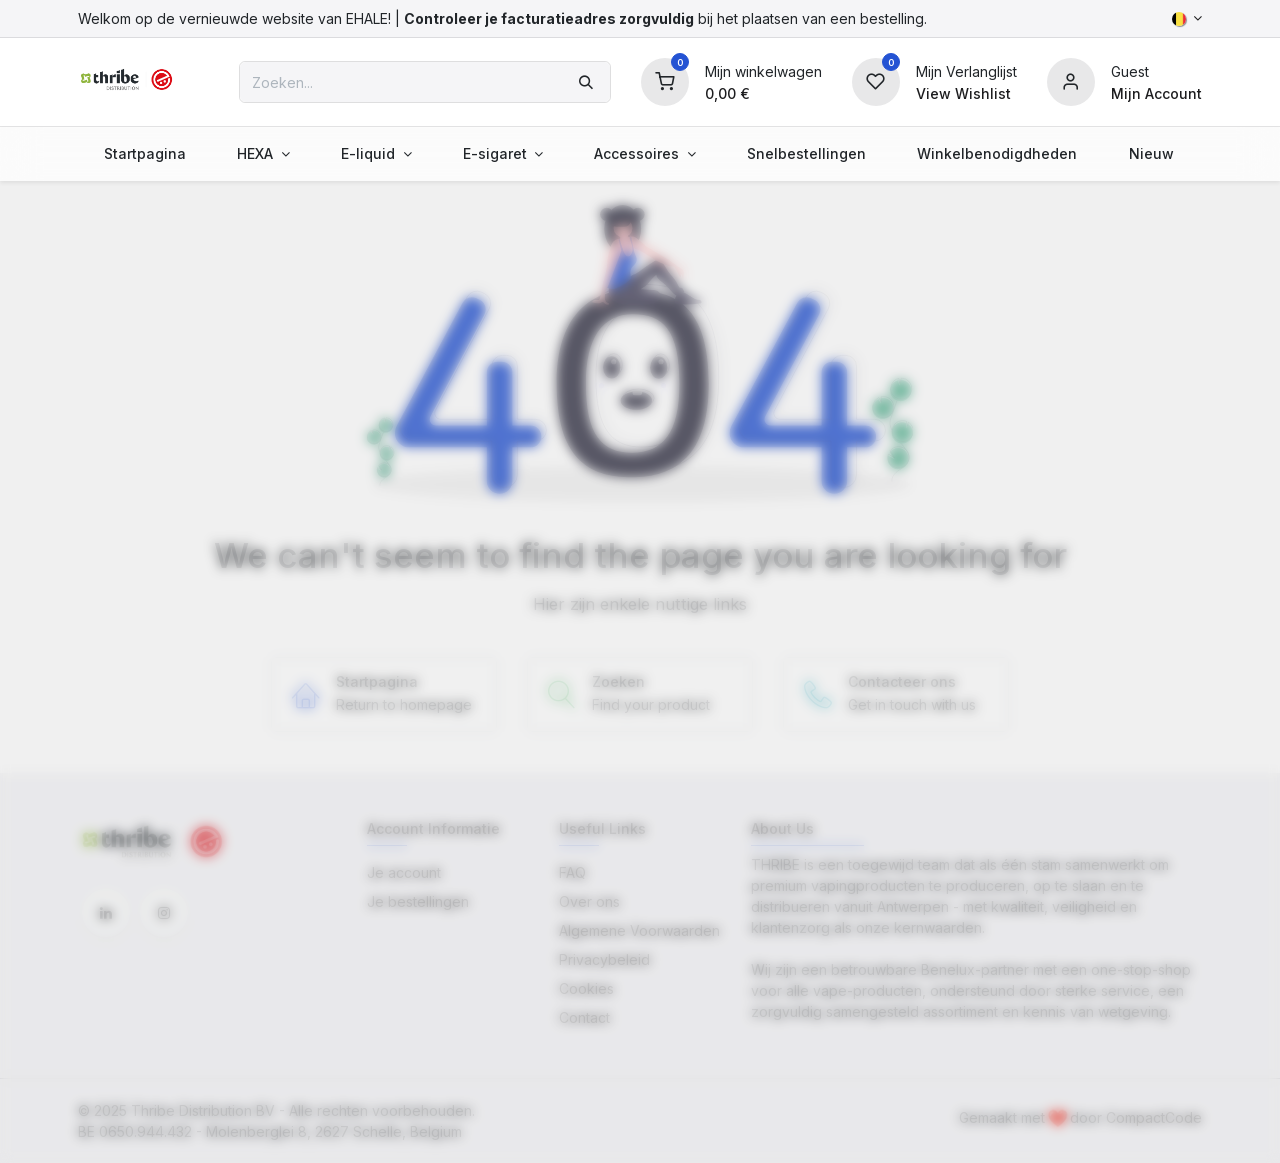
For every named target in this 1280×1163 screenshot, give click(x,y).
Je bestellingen (418, 901)
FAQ (572, 872)
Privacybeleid (604, 959)
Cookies (586, 988)
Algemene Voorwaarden (639, 930)
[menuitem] (144, 153)
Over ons (589, 901)
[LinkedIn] (106, 913)
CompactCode (1154, 1117)
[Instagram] (164, 913)
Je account (404, 872)
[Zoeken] (586, 82)
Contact (584, 1017)
